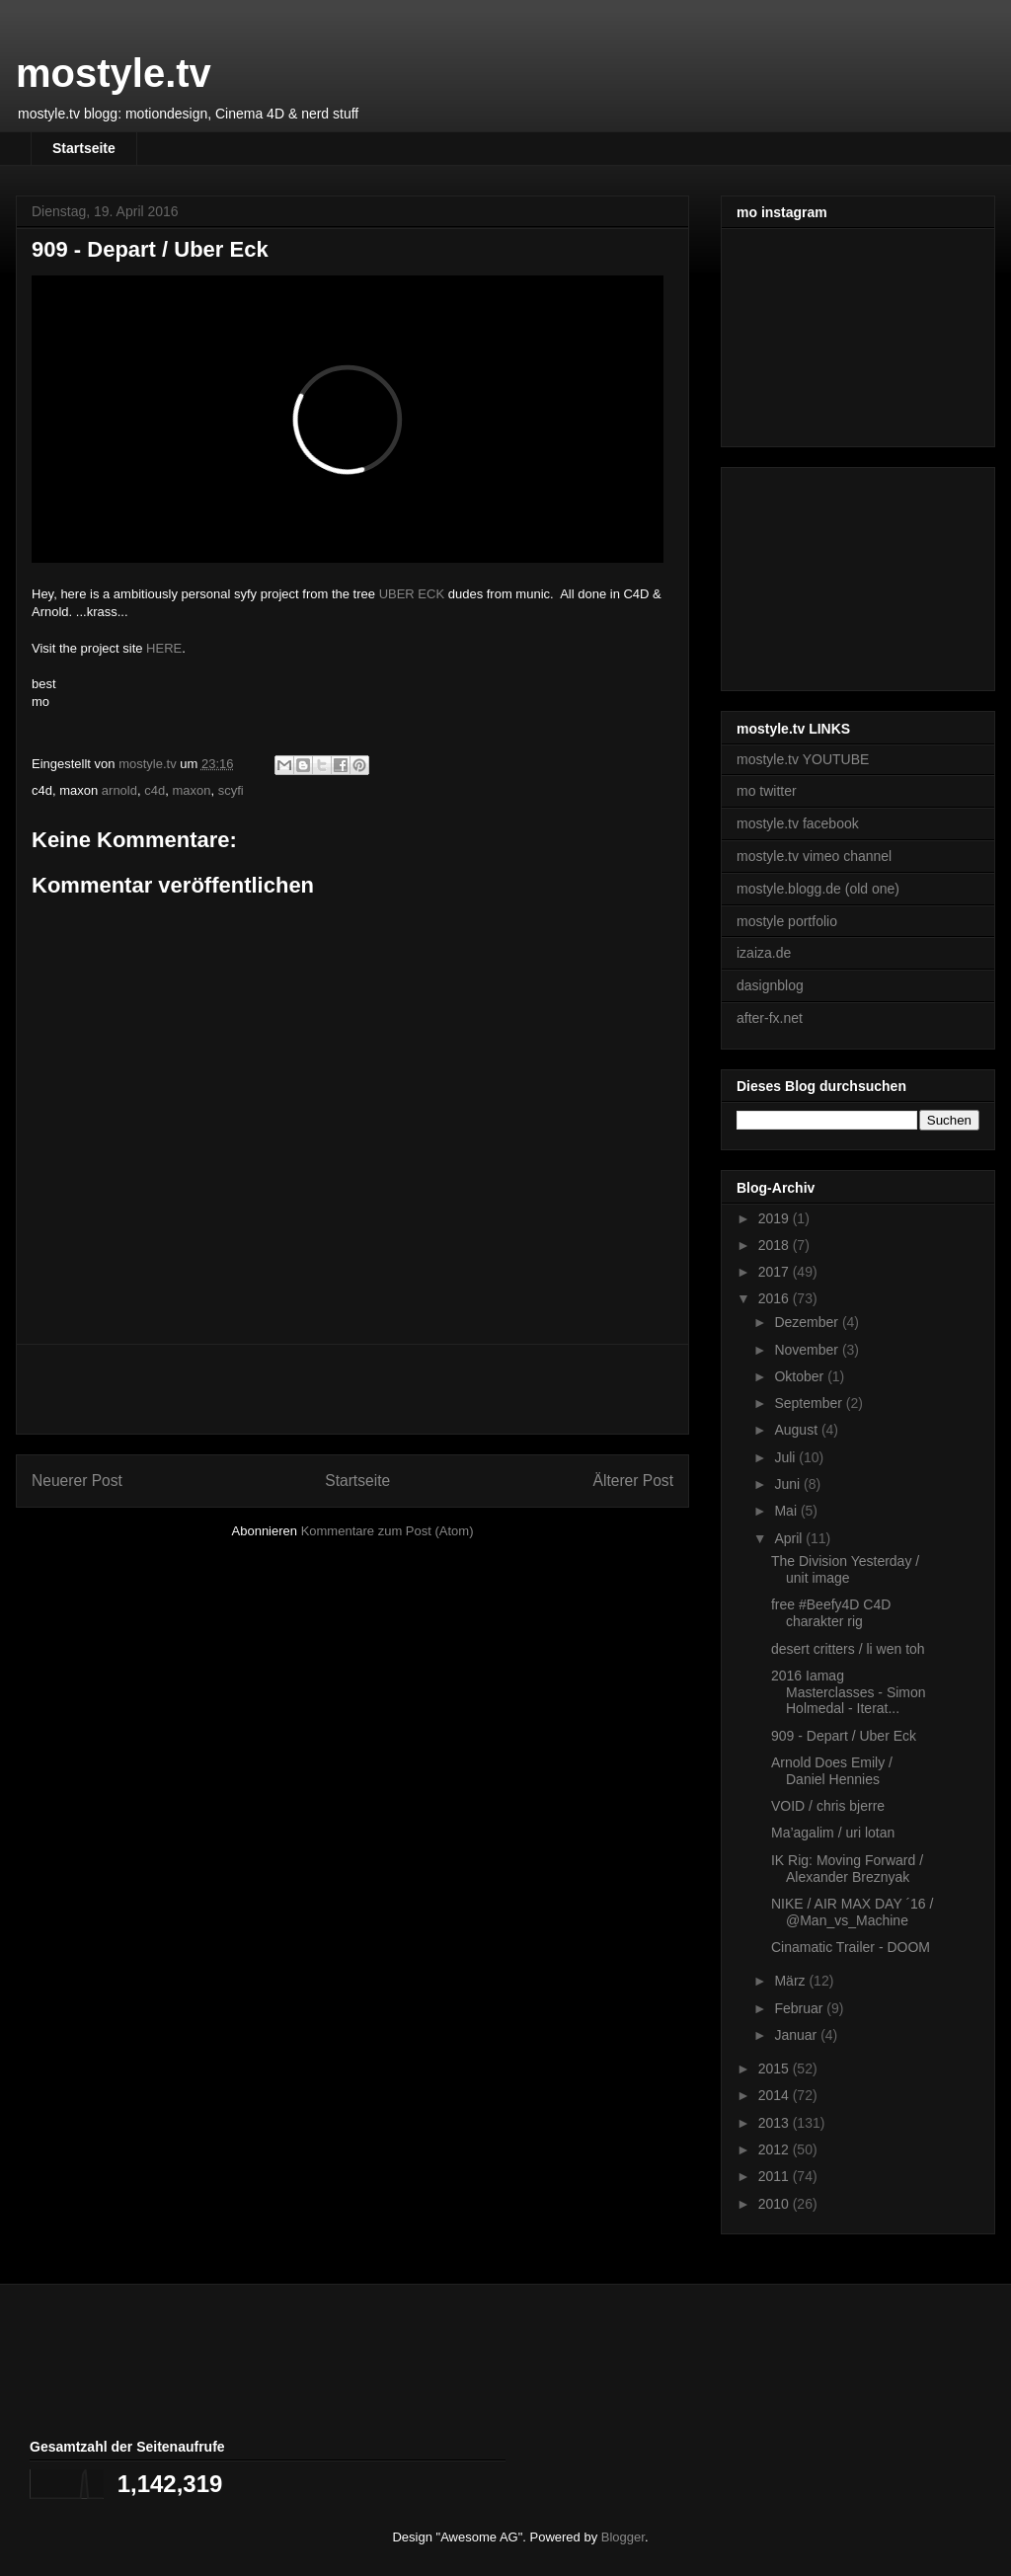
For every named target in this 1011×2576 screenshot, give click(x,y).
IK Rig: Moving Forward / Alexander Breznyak (847, 1868)
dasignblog (770, 985)
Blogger (623, 2537)
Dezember (807, 1322)
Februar (800, 2008)
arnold (119, 790)
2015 (775, 2068)
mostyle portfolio (787, 921)
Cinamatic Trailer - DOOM (850, 1947)
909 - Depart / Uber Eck (843, 1736)
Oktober (800, 1376)
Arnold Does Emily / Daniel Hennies (832, 1771)
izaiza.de (764, 953)
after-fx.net (770, 1018)
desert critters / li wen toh (848, 1649)
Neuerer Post (77, 1480)
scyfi (231, 790)
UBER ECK (411, 593)
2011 (775, 2176)
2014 (775, 2095)
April (790, 1538)
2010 (775, 2204)
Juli (786, 1457)
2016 (775, 1298)
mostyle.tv (113, 73)
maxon (191, 790)
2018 (775, 1245)
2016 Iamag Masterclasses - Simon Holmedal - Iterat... (848, 1692)
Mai (787, 1511)
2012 (775, 2149)
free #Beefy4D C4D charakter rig (831, 1613)
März (791, 1981)
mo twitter (767, 791)
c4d (154, 790)
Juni (789, 1484)
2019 (775, 1218)
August (797, 1430)
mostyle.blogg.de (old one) (818, 889)
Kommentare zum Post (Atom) (387, 1530)
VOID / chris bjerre (828, 1806)
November (807, 1350)
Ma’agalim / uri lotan (832, 1832)
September (809, 1403)
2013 (775, 2123)
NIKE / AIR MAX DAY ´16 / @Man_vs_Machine (852, 1912)
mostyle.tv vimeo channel (814, 856)
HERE (164, 648)
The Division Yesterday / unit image (845, 1569)
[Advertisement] (352, 1389)
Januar (797, 2035)
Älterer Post (633, 1480)
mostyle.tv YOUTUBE (803, 759)
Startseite (84, 148)
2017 (775, 1272)
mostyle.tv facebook (798, 823)
